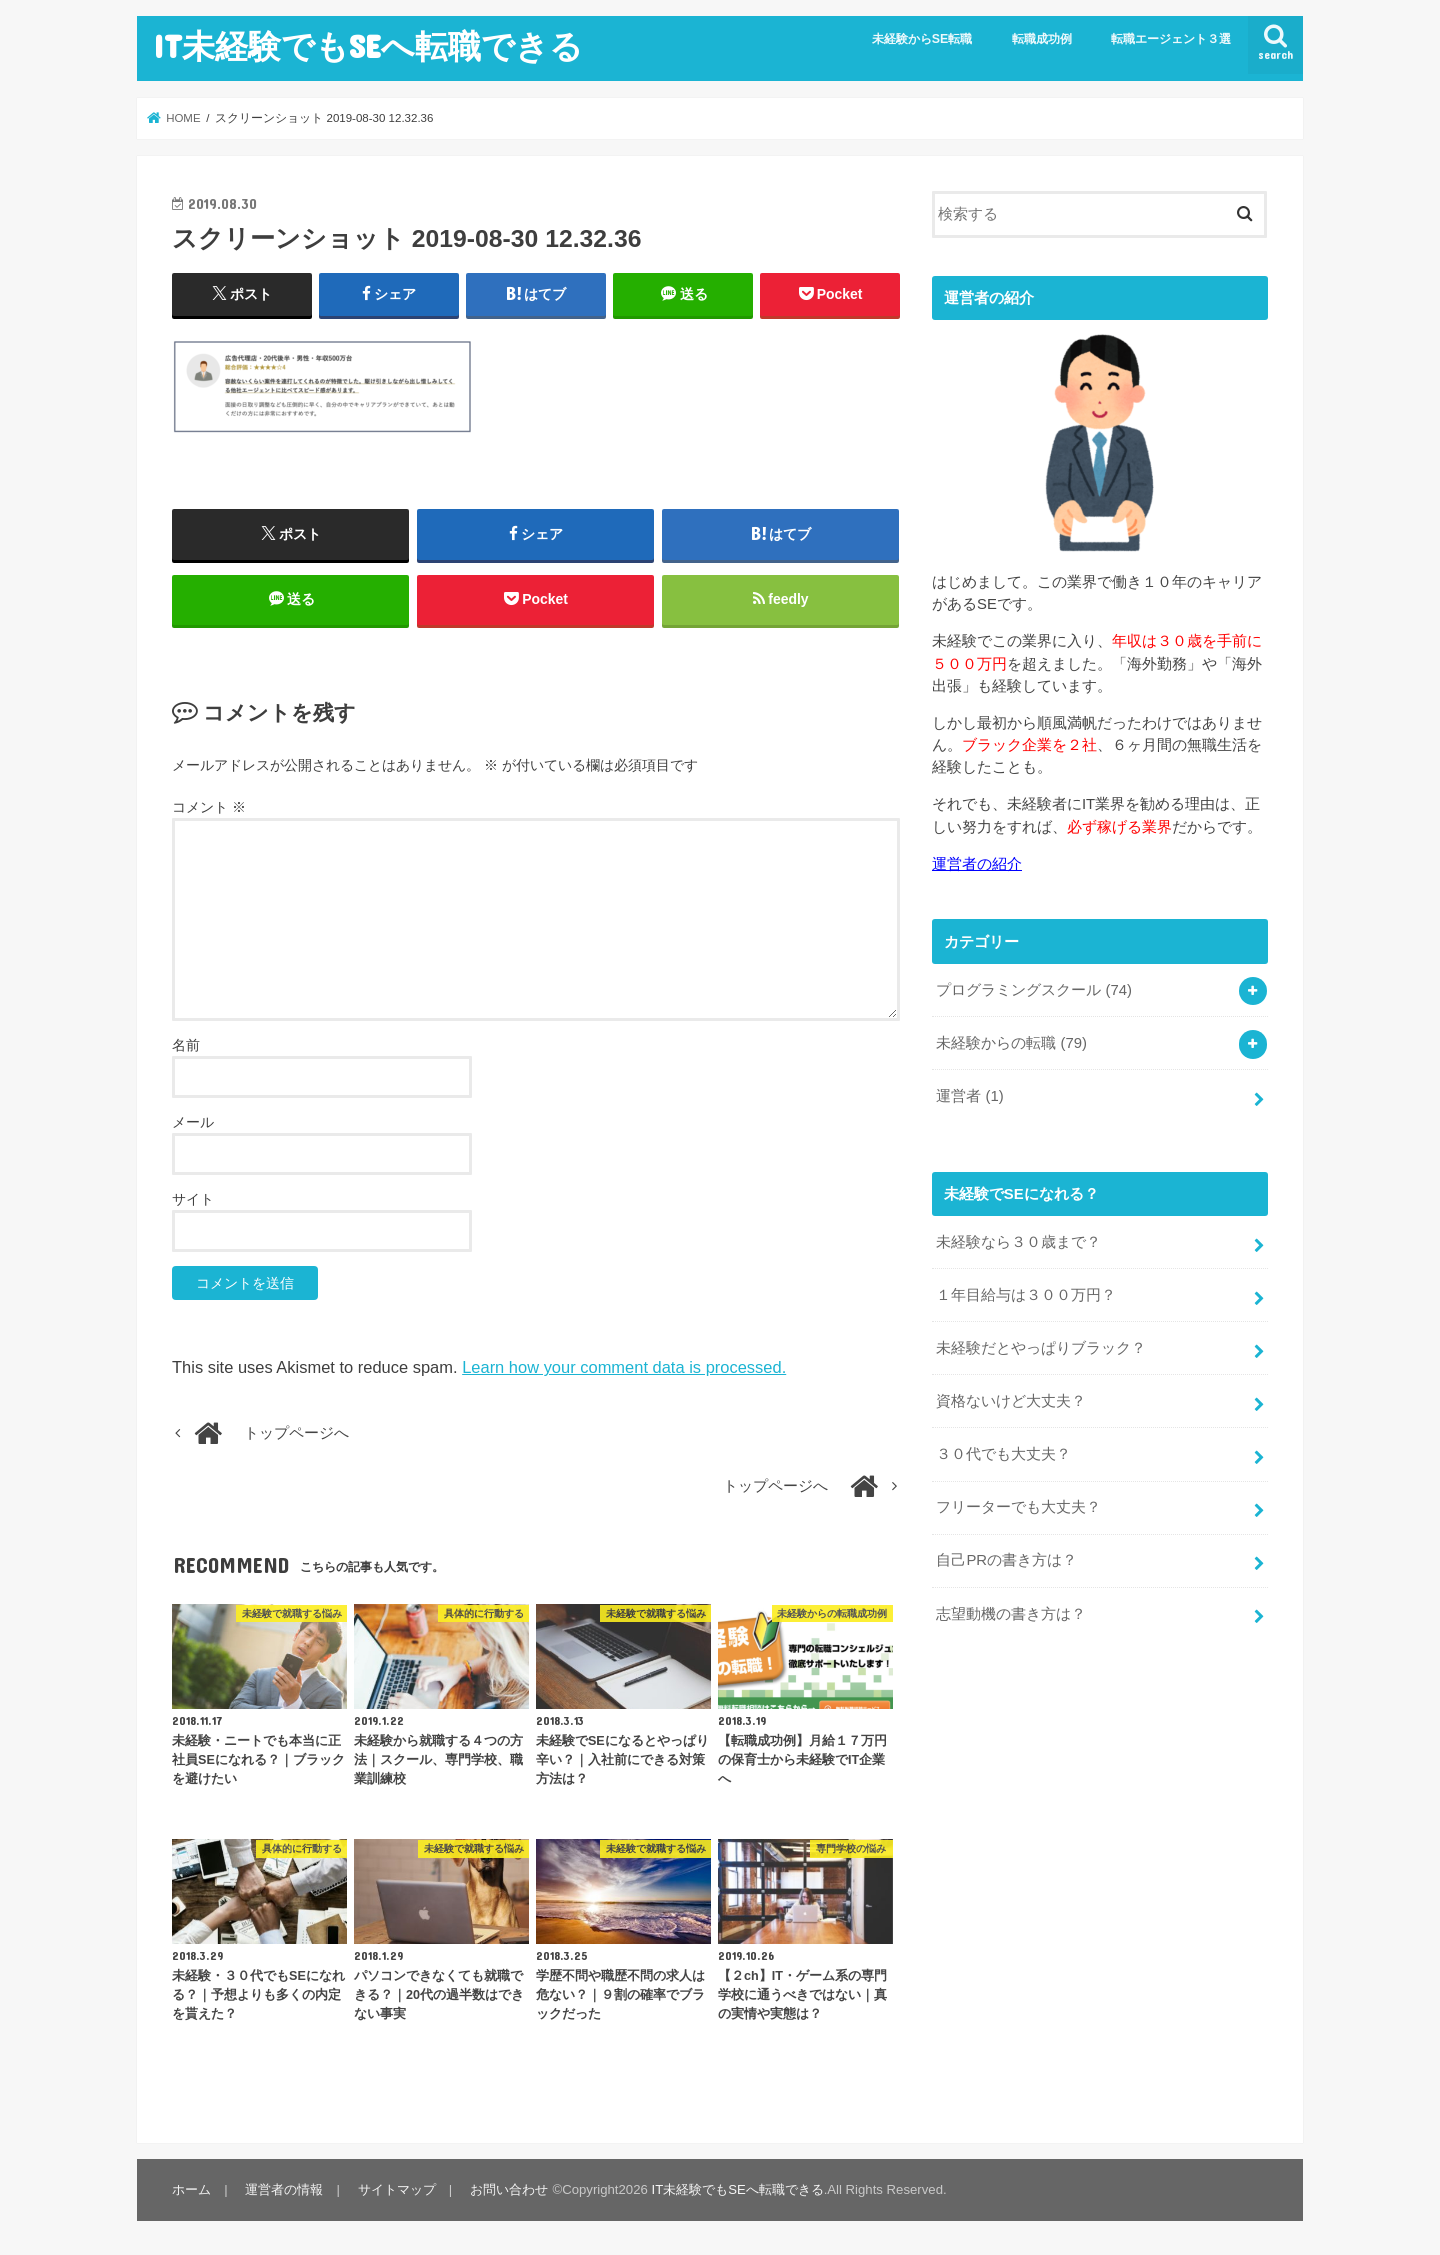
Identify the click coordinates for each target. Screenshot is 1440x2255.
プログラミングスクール (1034, 990)
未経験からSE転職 (922, 39)
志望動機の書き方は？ (1011, 1612)
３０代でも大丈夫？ (1003, 1453)
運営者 (969, 1095)
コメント (209, 808)
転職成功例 (1042, 39)
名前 (186, 1046)
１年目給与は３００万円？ (1026, 1294)
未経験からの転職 (1011, 1043)
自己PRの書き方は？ (1006, 1559)
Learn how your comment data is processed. (624, 1368)
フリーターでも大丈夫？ (1018, 1506)
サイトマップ (396, 2190)
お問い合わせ (508, 2190)
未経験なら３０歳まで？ (1018, 1241)
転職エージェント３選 (1171, 39)
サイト (193, 1200)
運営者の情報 (284, 2190)
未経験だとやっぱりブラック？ (1041, 1347)
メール (193, 1123)
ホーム (191, 2190)
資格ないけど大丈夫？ (1011, 1400)
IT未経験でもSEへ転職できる (368, 45)
